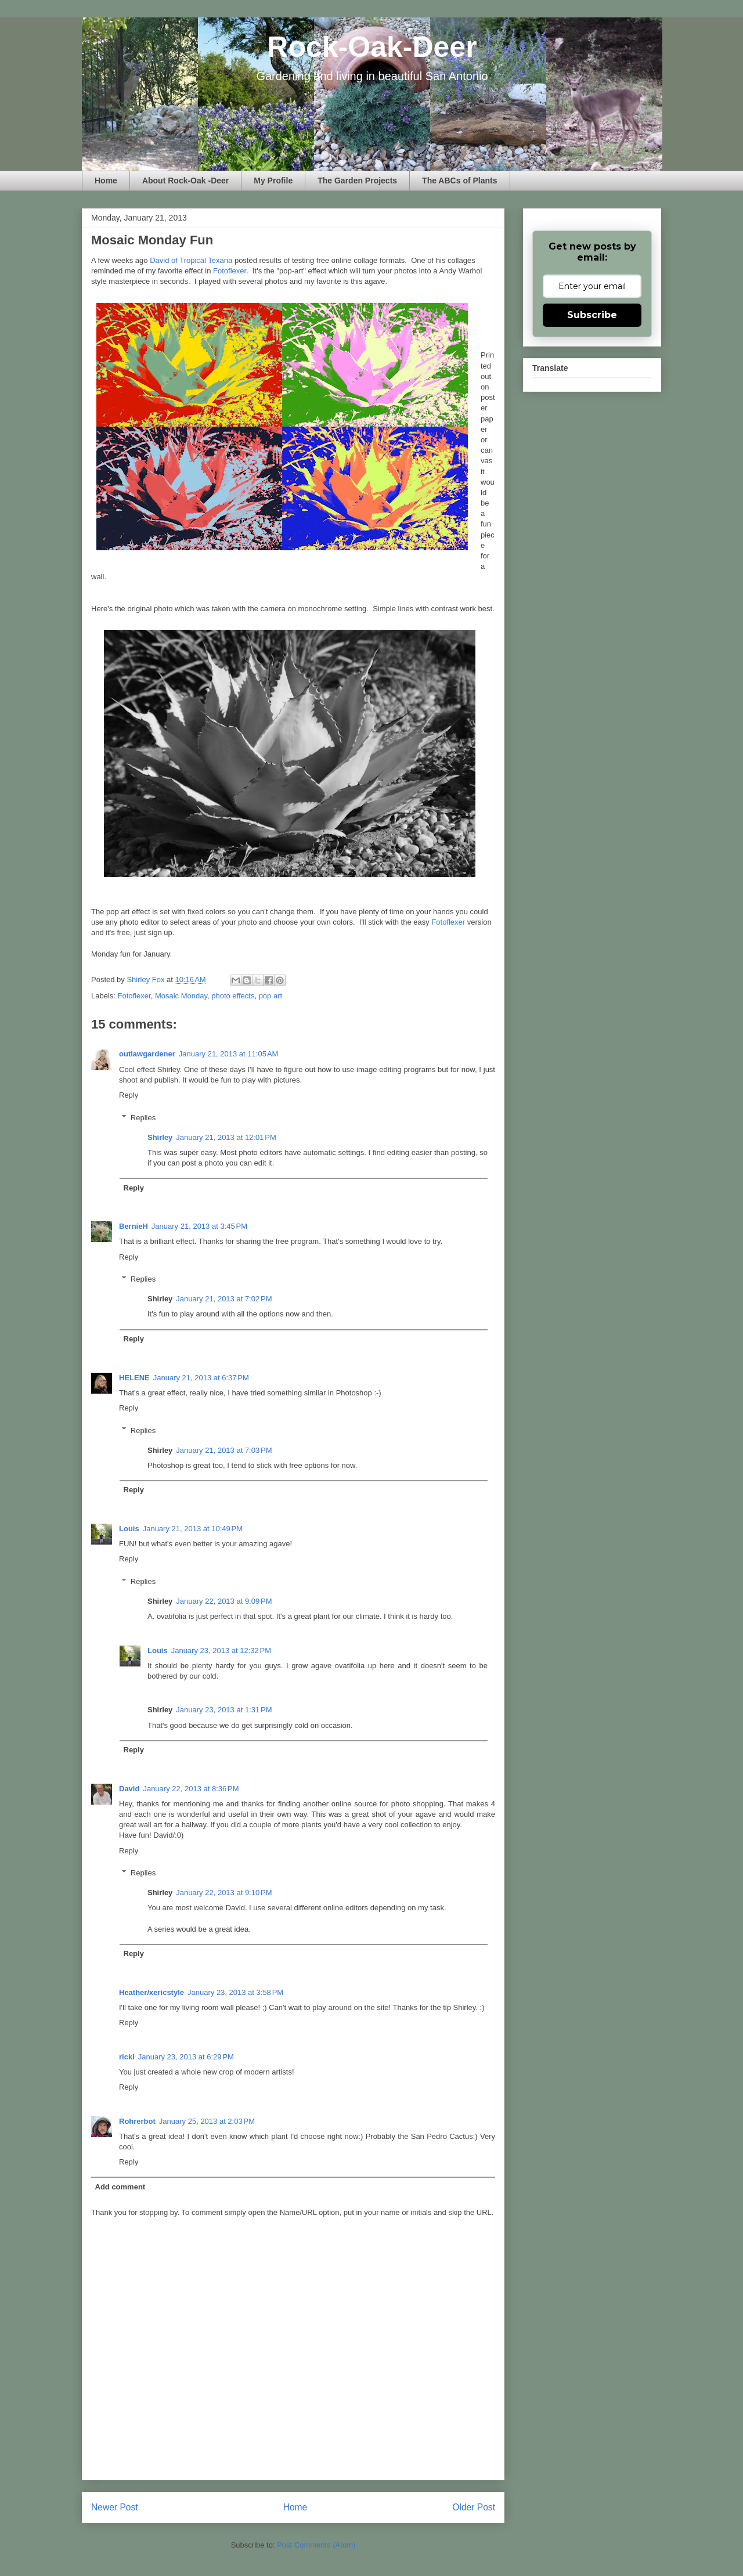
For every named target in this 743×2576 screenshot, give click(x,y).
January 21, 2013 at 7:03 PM (224, 1450)
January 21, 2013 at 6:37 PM (201, 1377)
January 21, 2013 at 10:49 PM (193, 1528)
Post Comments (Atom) (316, 2545)
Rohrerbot (137, 2121)
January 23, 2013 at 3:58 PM (235, 1992)
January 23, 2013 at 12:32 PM (221, 1650)
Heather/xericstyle (151, 1992)
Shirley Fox (147, 979)
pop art (270, 995)
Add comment (120, 2186)
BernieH (133, 1226)
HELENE (134, 1377)
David (129, 1788)
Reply (128, 1095)
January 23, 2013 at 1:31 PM (224, 1709)
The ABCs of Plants (459, 180)
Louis (129, 1528)
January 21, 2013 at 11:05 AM (229, 1053)
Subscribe (592, 314)
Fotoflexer (229, 270)
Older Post (473, 2507)
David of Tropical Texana (191, 260)
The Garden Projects (357, 180)
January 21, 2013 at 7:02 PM (224, 1298)
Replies (143, 1117)
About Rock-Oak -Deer (185, 180)
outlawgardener (147, 1053)
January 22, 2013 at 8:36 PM (191, 1788)
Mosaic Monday (181, 995)
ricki (127, 2056)
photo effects (232, 995)
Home (106, 180)
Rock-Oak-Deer (372, 47)
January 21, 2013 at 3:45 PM (199, 1226)
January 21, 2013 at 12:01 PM (226, 1137)
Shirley (159, 1137)
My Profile (273, 180)
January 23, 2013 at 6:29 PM (186, 2056)
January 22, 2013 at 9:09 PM (224, 1601)
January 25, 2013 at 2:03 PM (207, 2121)
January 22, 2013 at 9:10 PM (224, 1892)
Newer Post (114, 2507)
